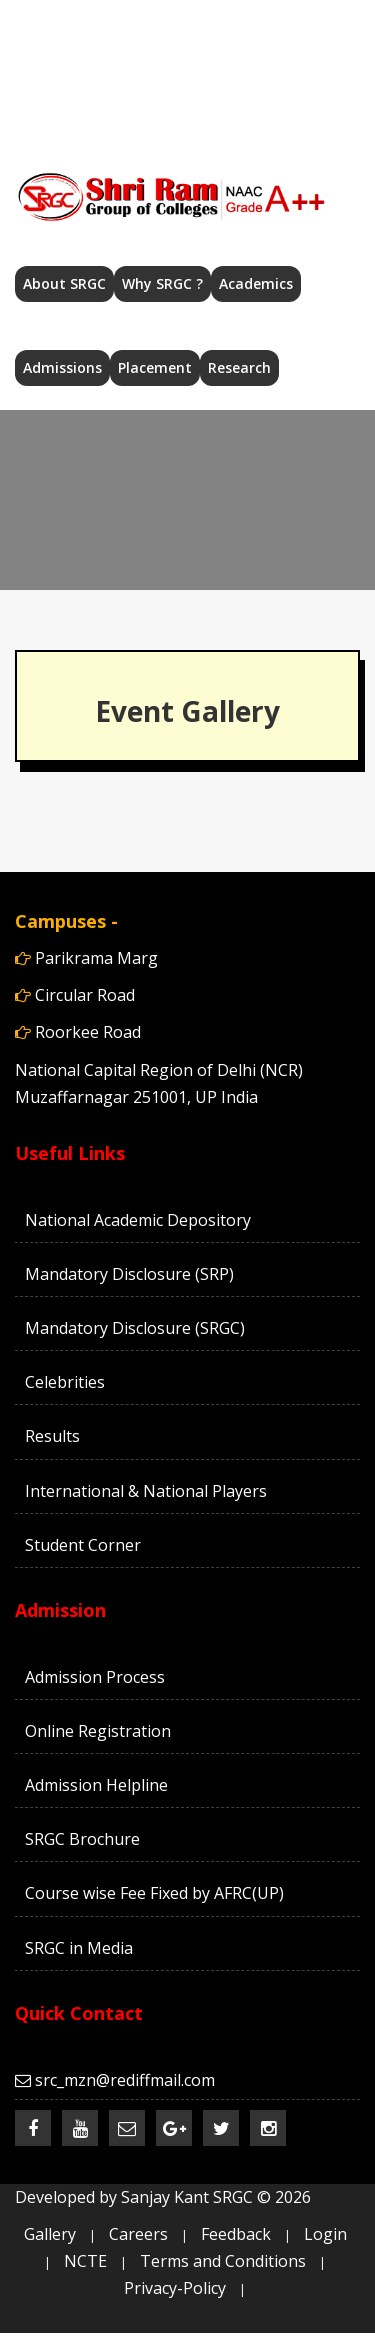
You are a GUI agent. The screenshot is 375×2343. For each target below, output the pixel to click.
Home (87, 18)
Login (325, 2234)
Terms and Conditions (223, 2261)
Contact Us (123, 102)
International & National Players (146, 1491)
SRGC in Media (79, 1948)
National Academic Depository (138, 1220)
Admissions (62, 367)
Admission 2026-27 (115, 75)
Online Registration (98, 1731)
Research (239, 367)
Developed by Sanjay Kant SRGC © (163, 2197)
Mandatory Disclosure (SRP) (129, 1274)
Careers (236, 102)
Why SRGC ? (162, 283)
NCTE (85, 2261)
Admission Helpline (96, 1785)
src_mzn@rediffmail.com (234, 18)
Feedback (236, 2234)
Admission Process (95, 1677)
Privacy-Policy (175, 2288)
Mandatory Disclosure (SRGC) (135, 1328)
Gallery (50, 2234)
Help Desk (266, 75)
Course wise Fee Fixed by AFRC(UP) (154, 1893)
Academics (256, 283)
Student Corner (83, 1545)
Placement (155, 367)
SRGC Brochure (82, 1839)
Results (52, 1436)
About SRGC (64, 283)
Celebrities (65, 1382)
